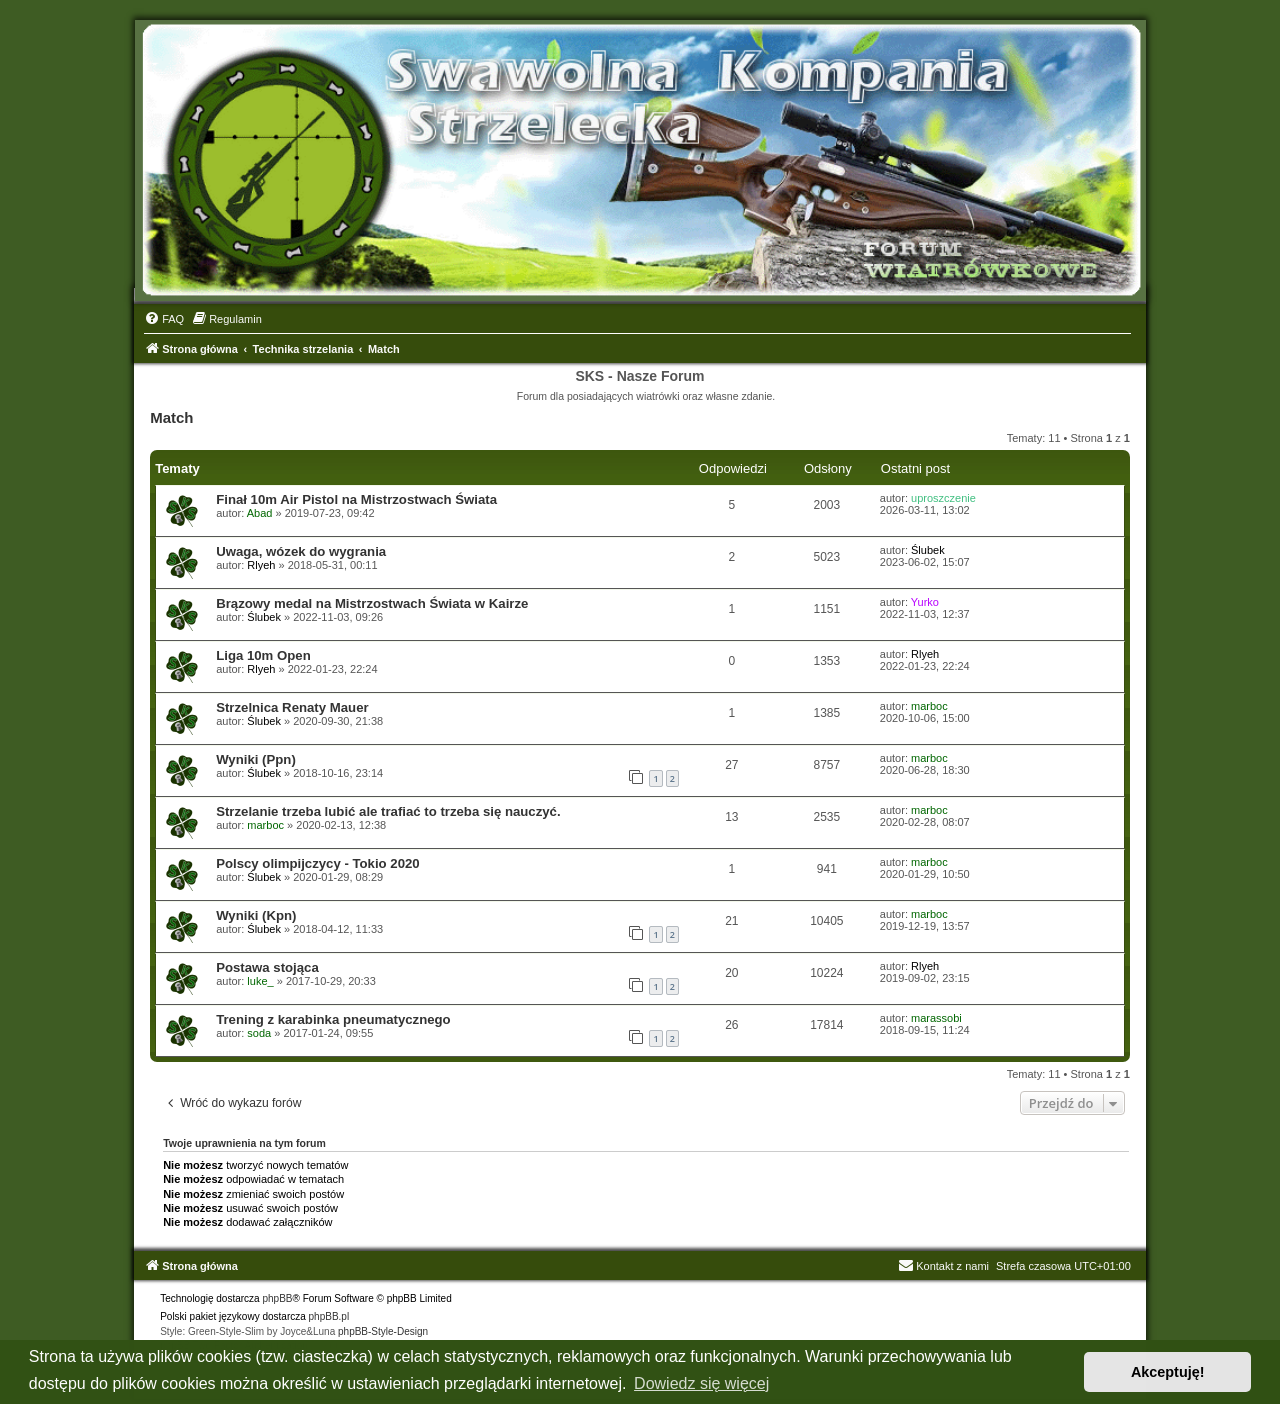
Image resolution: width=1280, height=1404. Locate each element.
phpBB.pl (329, 1316)
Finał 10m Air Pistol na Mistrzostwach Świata (356, 499)
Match (171, 417)
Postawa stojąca (267, 967)
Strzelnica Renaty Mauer (292, 707)
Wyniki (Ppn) (256, 759)
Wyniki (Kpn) (256, 915)
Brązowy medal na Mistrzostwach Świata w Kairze (372, 603)
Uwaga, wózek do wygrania (301, 551)
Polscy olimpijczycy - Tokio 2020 (318, 863)
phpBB (277, 1298)
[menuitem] (164, 319)
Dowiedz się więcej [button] (701, 1383)
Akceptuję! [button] (1168, 1372)
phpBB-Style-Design (383, 1331)
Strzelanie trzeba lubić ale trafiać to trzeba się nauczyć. (388, 811)
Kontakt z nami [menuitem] (943, 1266)
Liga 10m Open (263, 655)
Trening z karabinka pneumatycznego (333, 1019)
